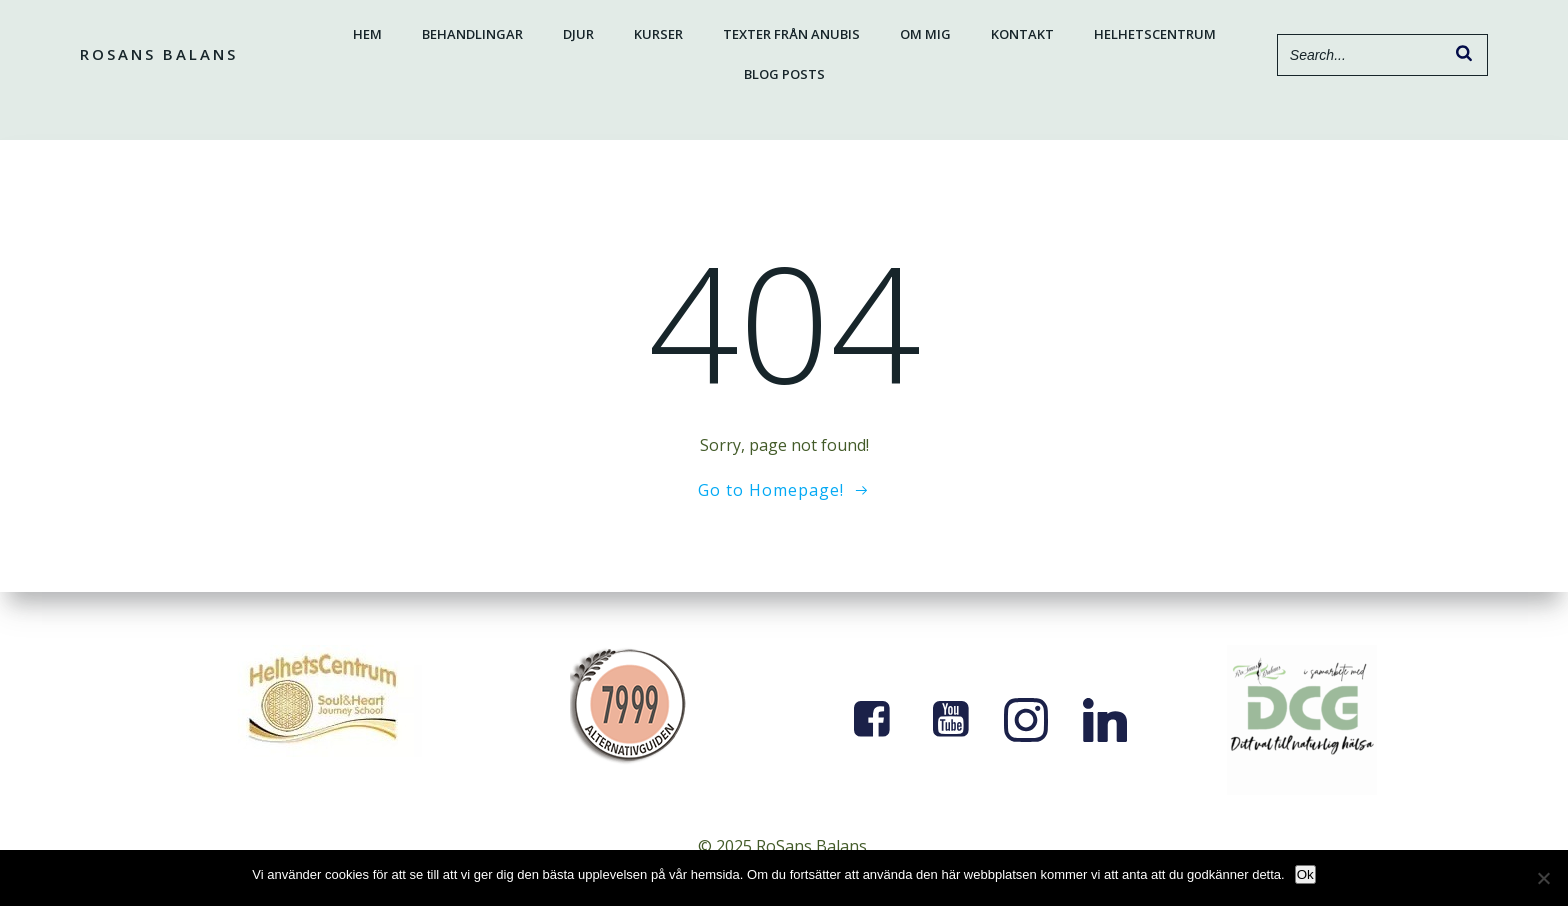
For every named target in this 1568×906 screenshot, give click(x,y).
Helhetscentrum (1155, 34)
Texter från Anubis (791, 34)
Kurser (658, 34)
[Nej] (1543, 878)
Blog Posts (784, 74)
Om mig (925, 34)
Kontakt (1022, 34)
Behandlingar (472, 34)
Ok (1305, 874)
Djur (578, 34)
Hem (367, 34)
